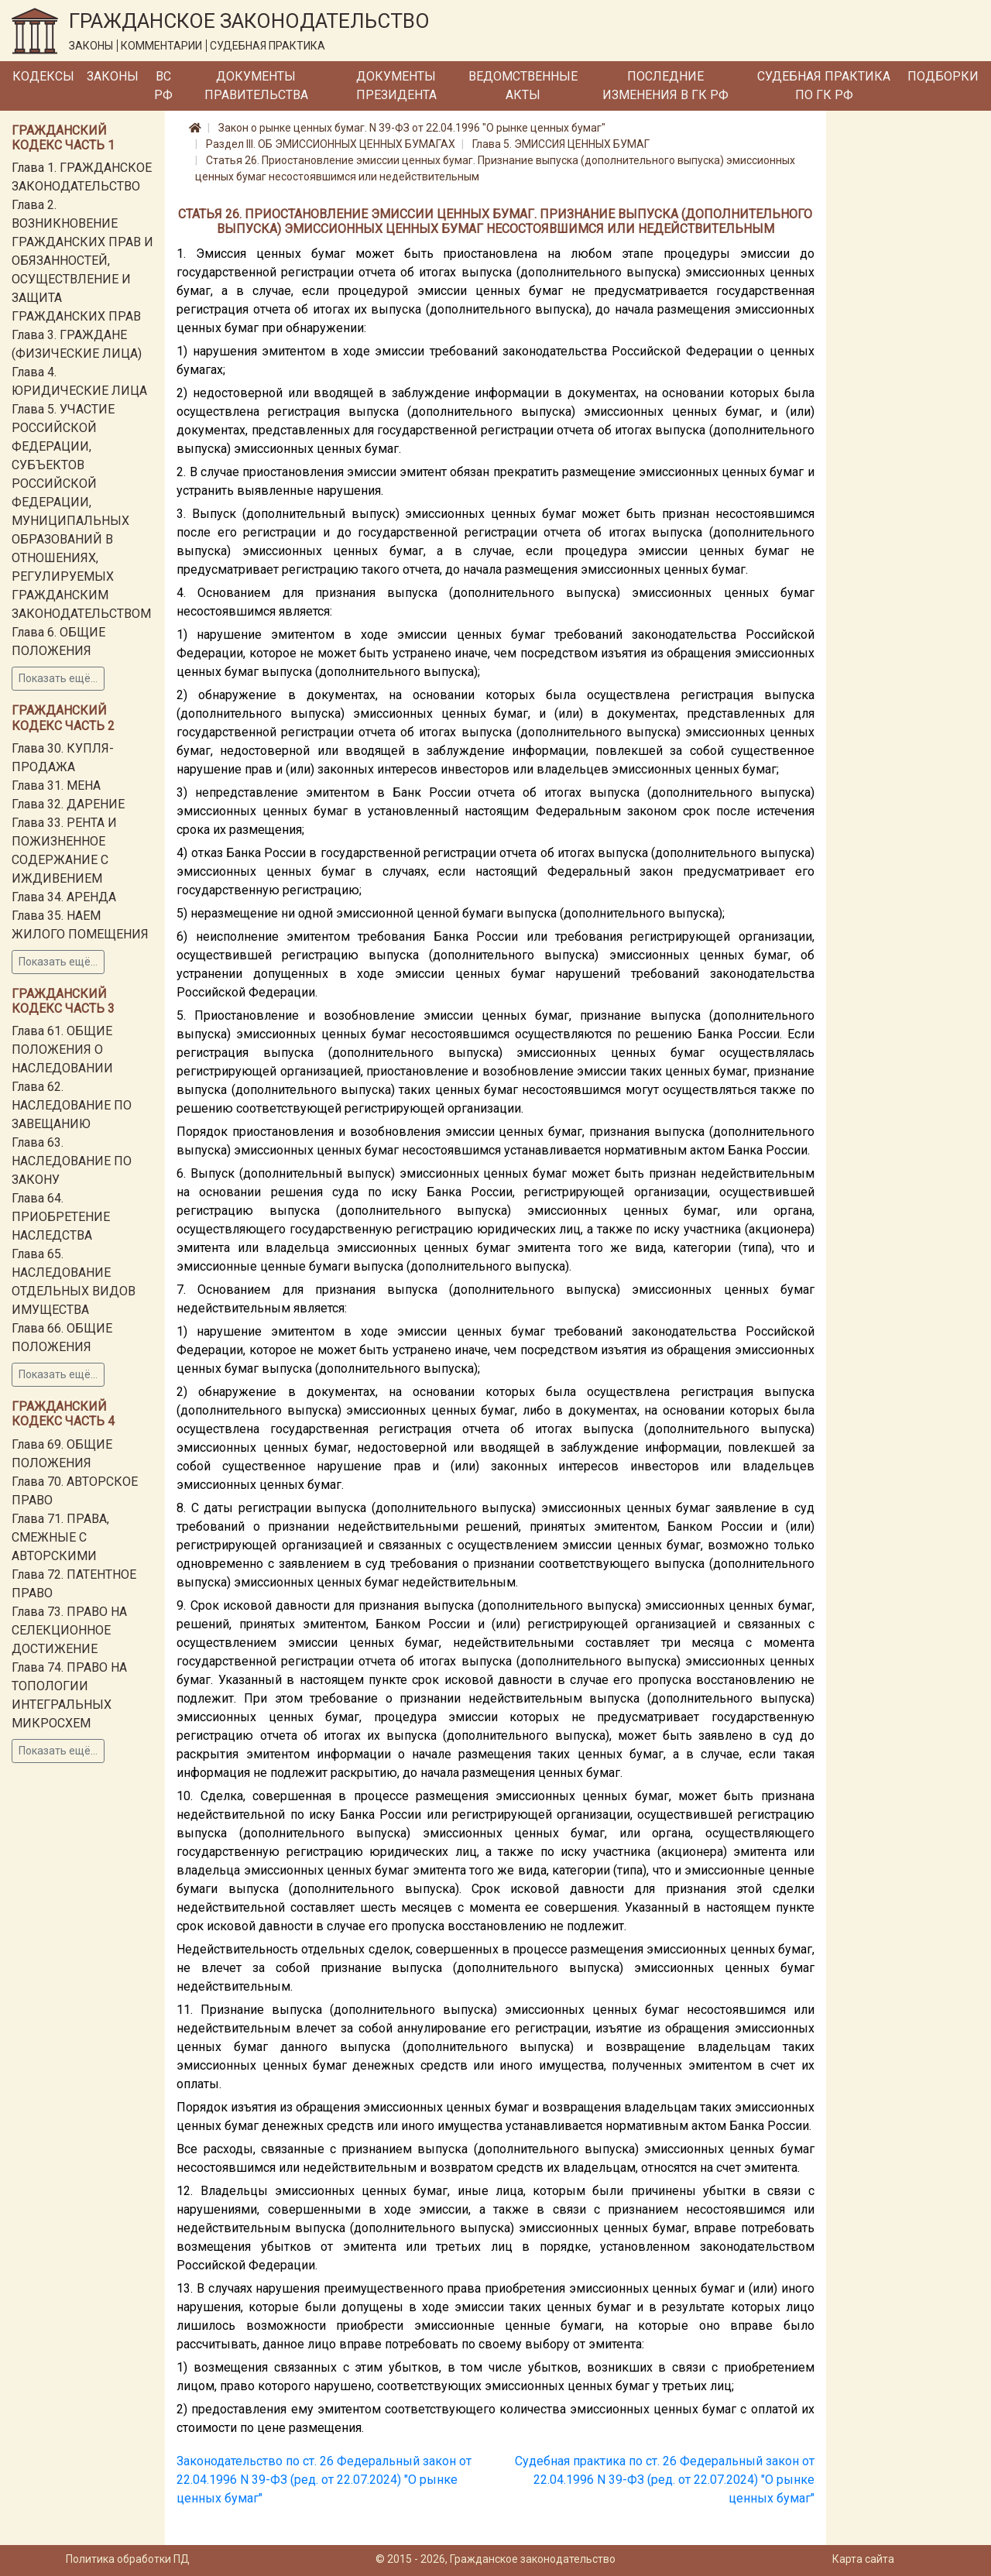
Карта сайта (863, 2559)
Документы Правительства (256, 85)
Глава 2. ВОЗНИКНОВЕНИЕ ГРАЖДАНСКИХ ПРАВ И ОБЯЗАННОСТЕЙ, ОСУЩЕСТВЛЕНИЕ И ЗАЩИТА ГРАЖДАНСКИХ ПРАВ (82, 260)
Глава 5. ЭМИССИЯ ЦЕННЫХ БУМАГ (561, 144)
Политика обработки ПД (128, 2559)
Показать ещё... (58, 678)
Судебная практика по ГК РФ (823, 85)
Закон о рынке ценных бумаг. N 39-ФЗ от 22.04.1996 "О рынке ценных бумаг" (411, 128)
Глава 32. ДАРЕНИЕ (68, 804)
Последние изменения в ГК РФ (665, 85)
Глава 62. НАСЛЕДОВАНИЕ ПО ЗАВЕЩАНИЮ (72, 1105)
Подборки (943, 76)
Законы (113, 76)
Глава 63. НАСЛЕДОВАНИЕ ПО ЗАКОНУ (72, 1161)
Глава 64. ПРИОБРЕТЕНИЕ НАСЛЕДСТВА (61, 1217)
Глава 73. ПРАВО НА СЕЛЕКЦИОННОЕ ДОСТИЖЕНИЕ (69, 1630)
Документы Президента (396, 85)
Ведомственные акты (523, 85)
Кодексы (43, 76)
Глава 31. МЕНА (56, 785)
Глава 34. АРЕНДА (64, 897)
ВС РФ (163, 85)
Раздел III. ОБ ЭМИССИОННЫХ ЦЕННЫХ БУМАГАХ (330, 144)
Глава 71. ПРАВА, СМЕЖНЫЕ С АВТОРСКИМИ (60, 1537)
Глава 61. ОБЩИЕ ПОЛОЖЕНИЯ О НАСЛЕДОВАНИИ (62, 1049)
